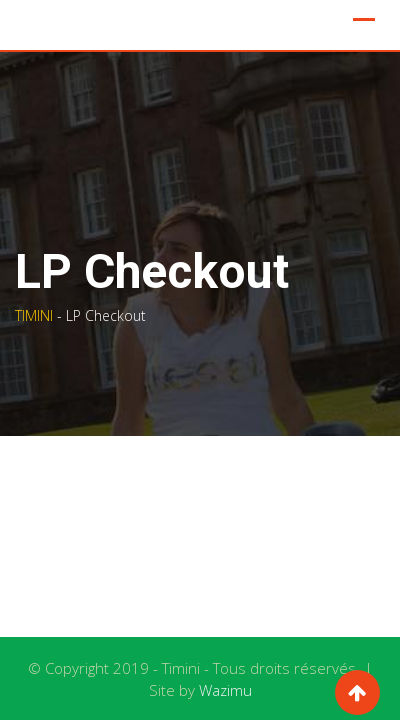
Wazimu (225, 690)
